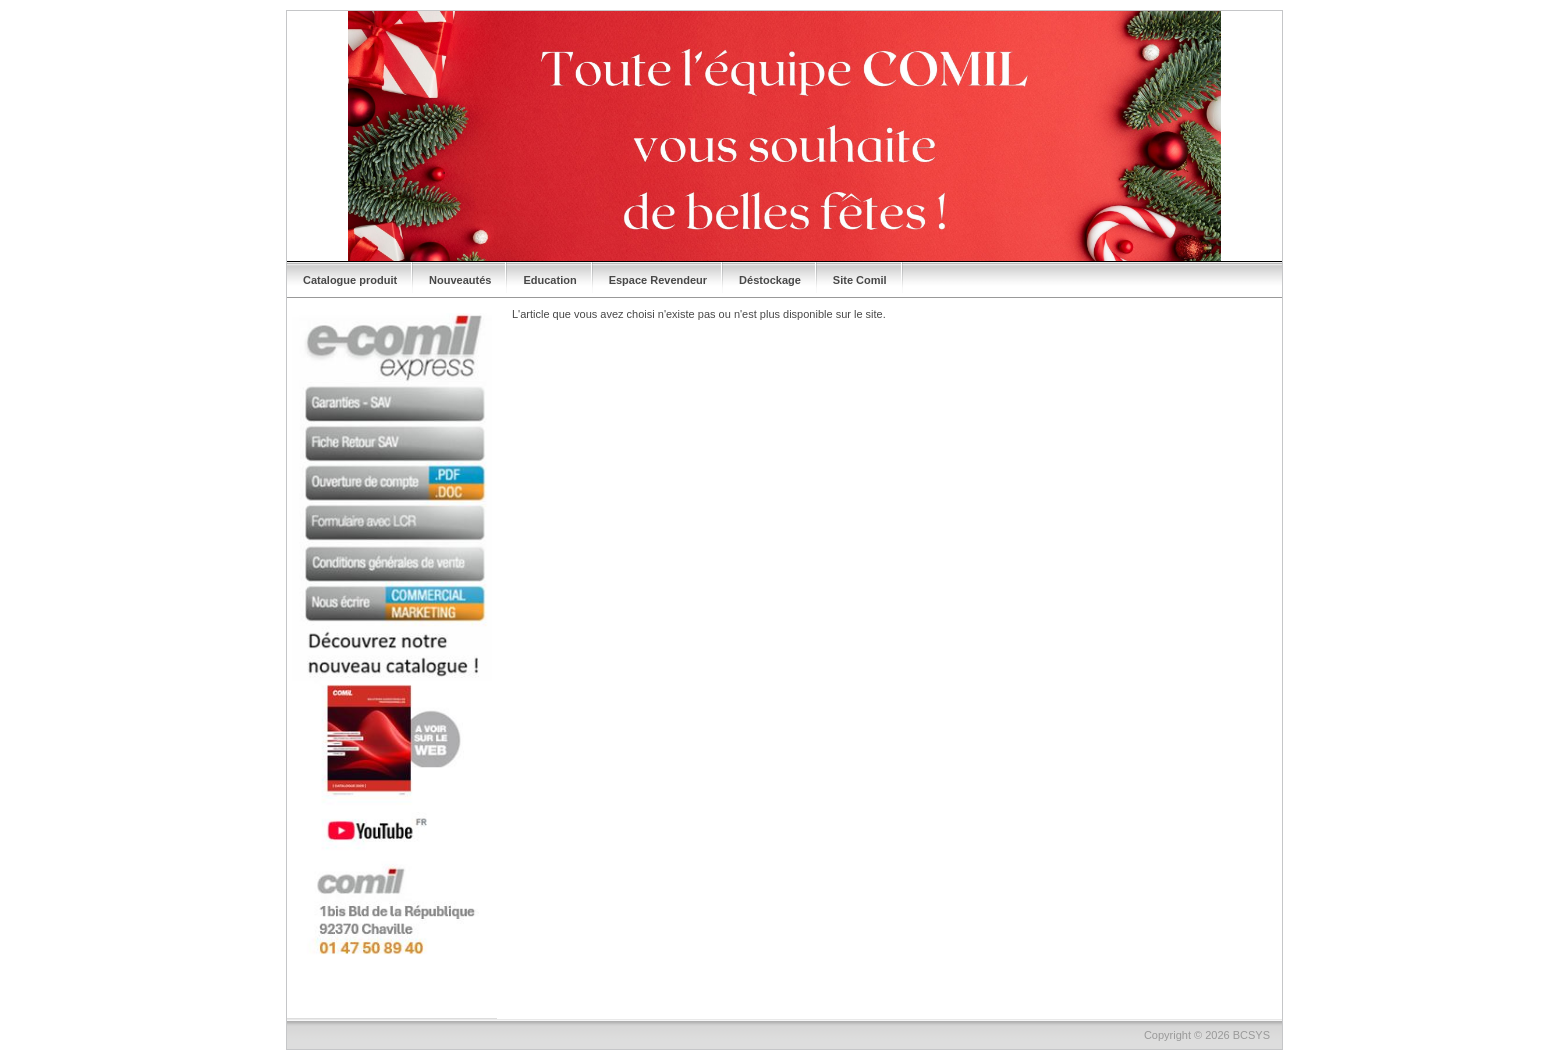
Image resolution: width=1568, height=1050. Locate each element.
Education (549, 280)
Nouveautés (460, 280)
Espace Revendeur (658, 280)
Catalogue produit (350, 280)
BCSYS (1251, 1035)
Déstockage (770, 280)
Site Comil (860, 280)
